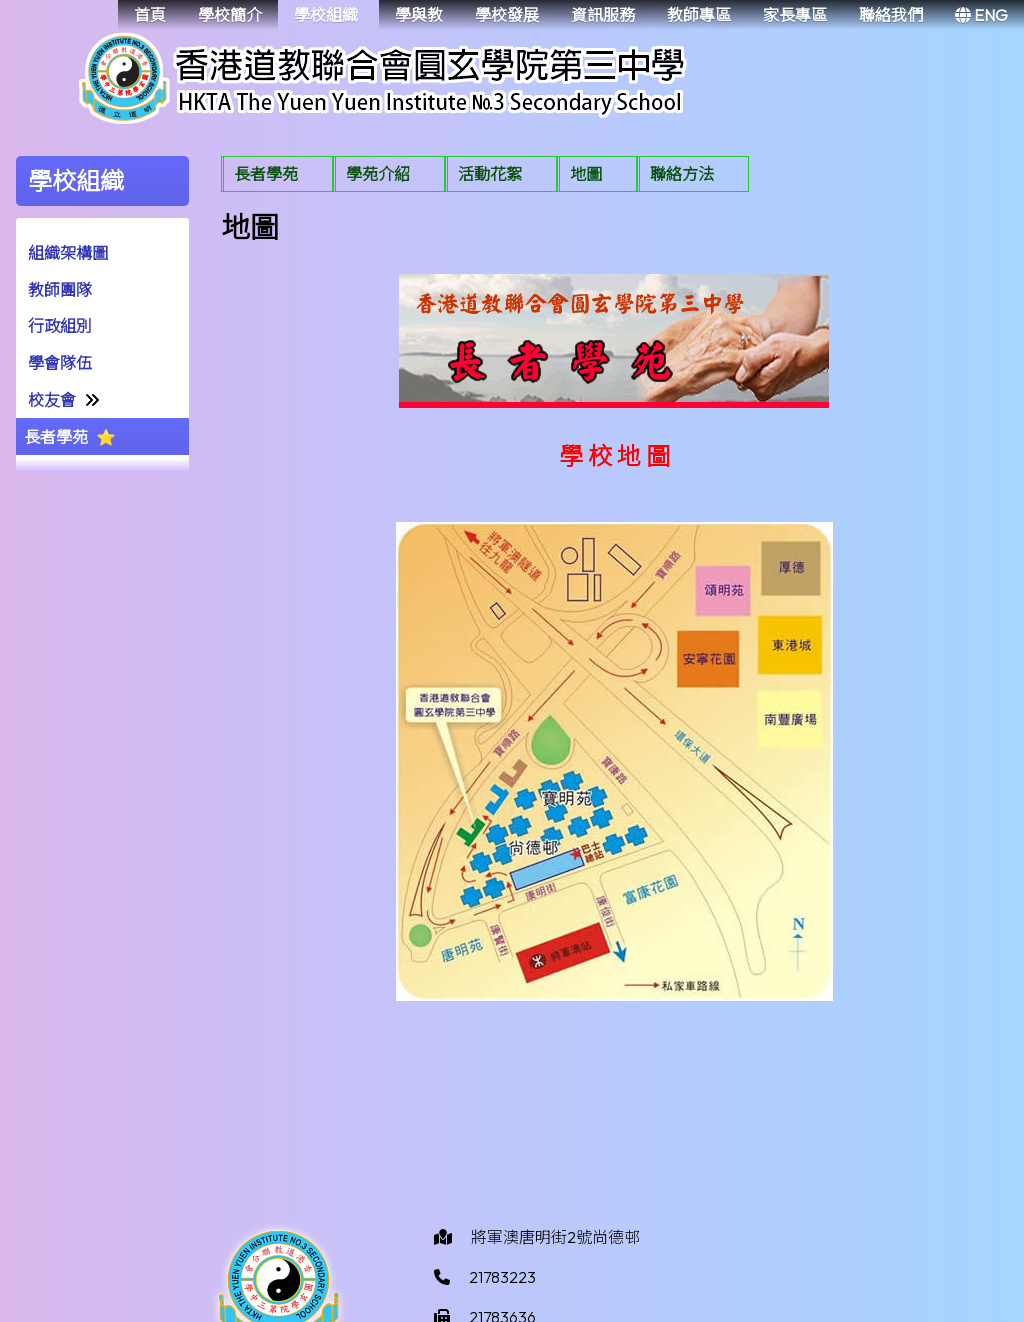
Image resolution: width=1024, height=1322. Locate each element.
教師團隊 (60, 290)
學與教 (419, 15)
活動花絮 (490, 174)
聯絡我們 (891, 15)
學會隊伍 (60, 363)
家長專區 (795, 15)
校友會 (52, 400)
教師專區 (699, 15)
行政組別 (60, 326)
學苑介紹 (378, 174)
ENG (981, 15)
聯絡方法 (682, 174)
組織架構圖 (68, 253)
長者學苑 (56, 437)
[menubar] (485, 176)
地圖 (586, 174)
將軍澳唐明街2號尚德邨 (555, 1237)
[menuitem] (277, 174)
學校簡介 (230, 15)
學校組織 (326, 15)
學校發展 (507, 15)
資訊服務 (603, 15)
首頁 (150, 15)
